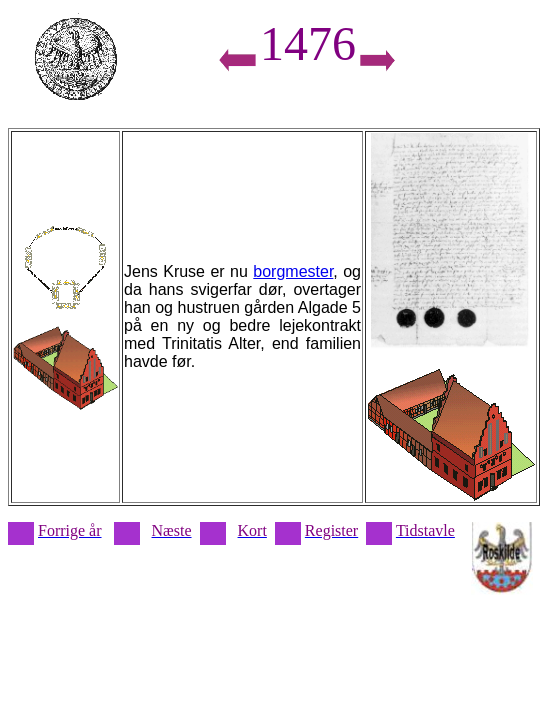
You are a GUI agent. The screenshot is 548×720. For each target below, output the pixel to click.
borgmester (293, 271)
